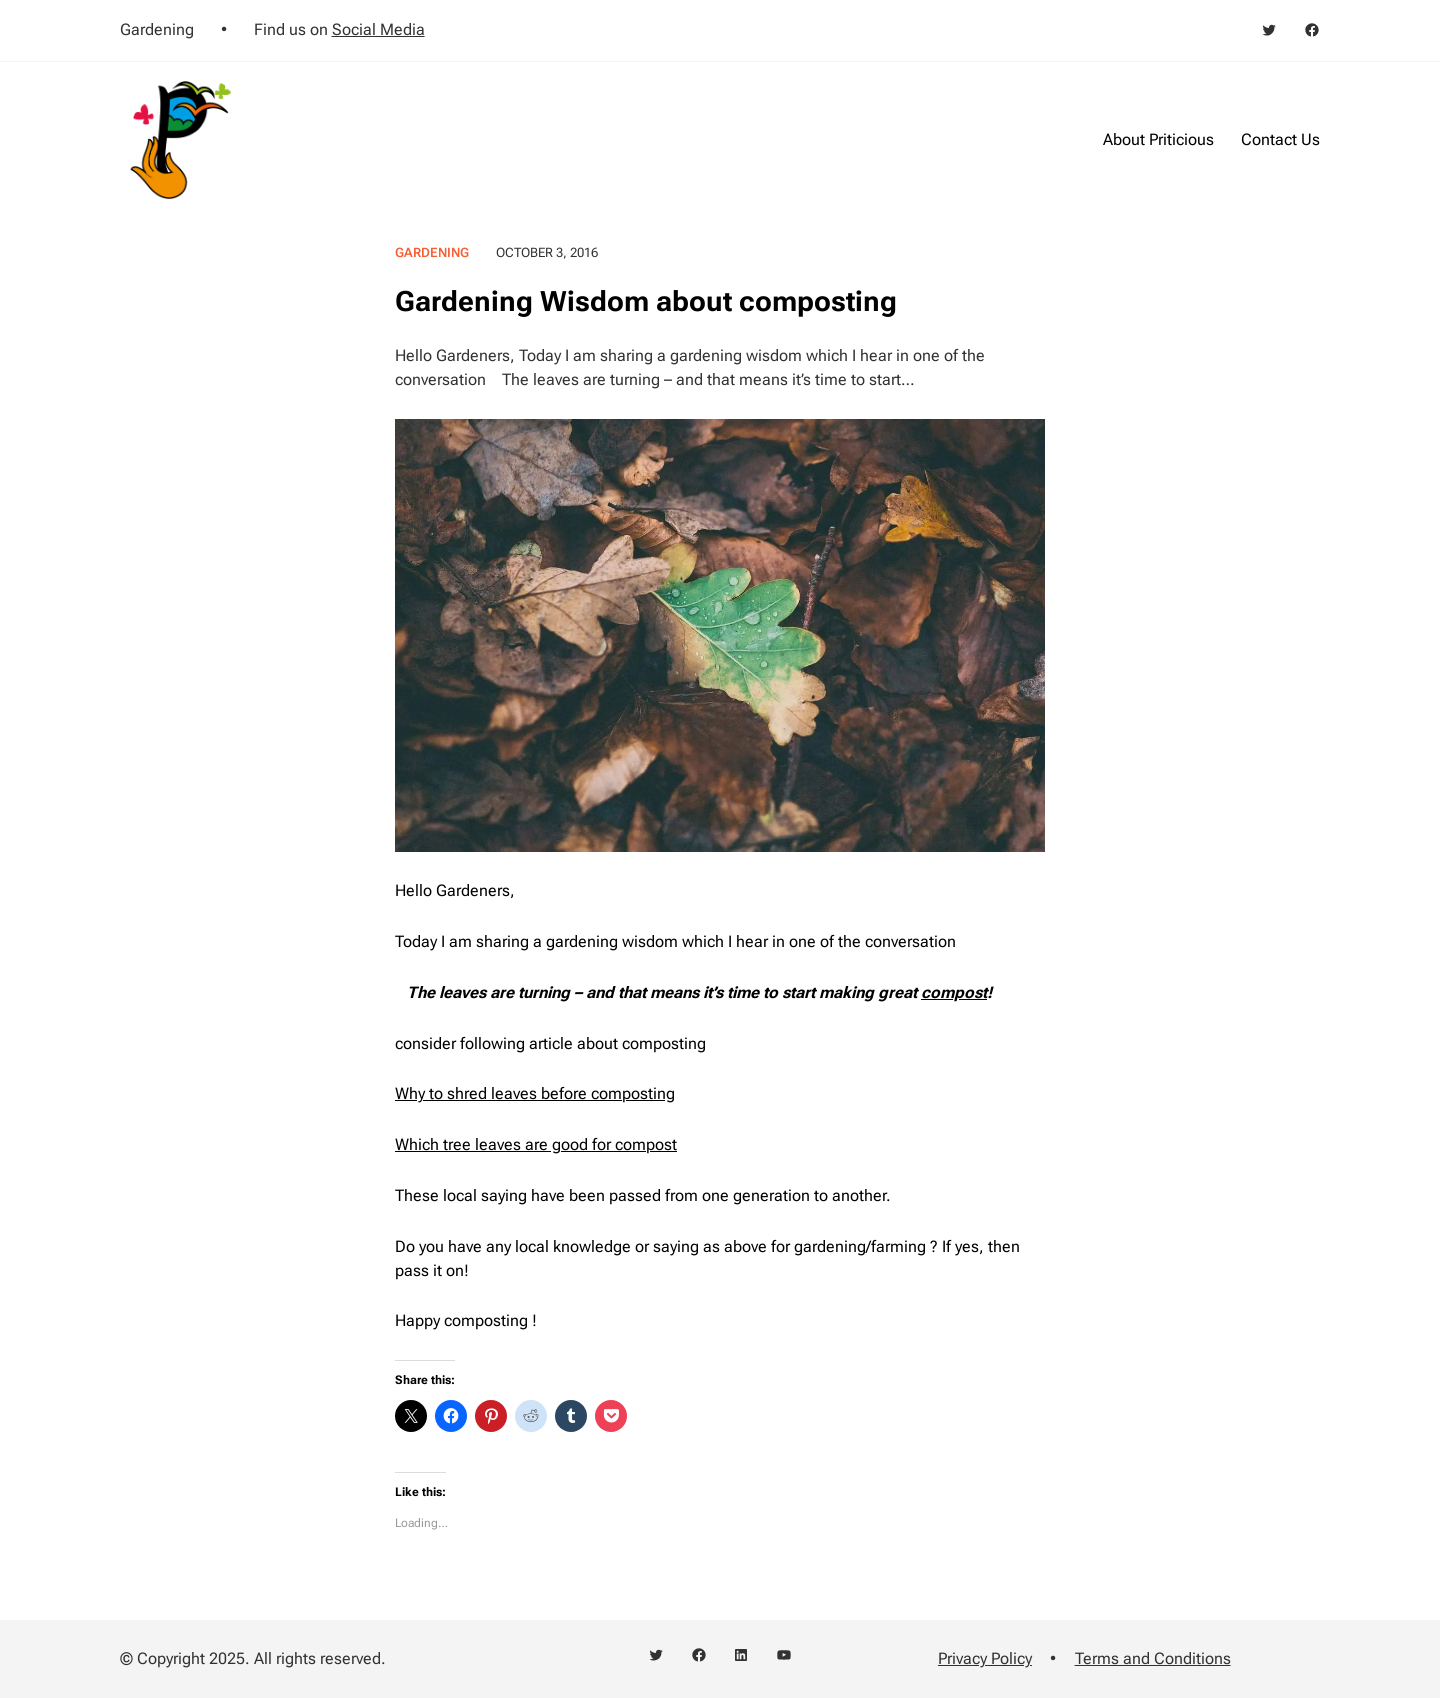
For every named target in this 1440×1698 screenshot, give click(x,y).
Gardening (432, 252)
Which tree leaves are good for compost (536, 1144)
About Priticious (1158, 139)
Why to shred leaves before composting (535, 1093)
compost (954, 992)
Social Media (378, 29)
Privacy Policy (985, 1658)
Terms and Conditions (1153, 1658)
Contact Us (1280, 139)
